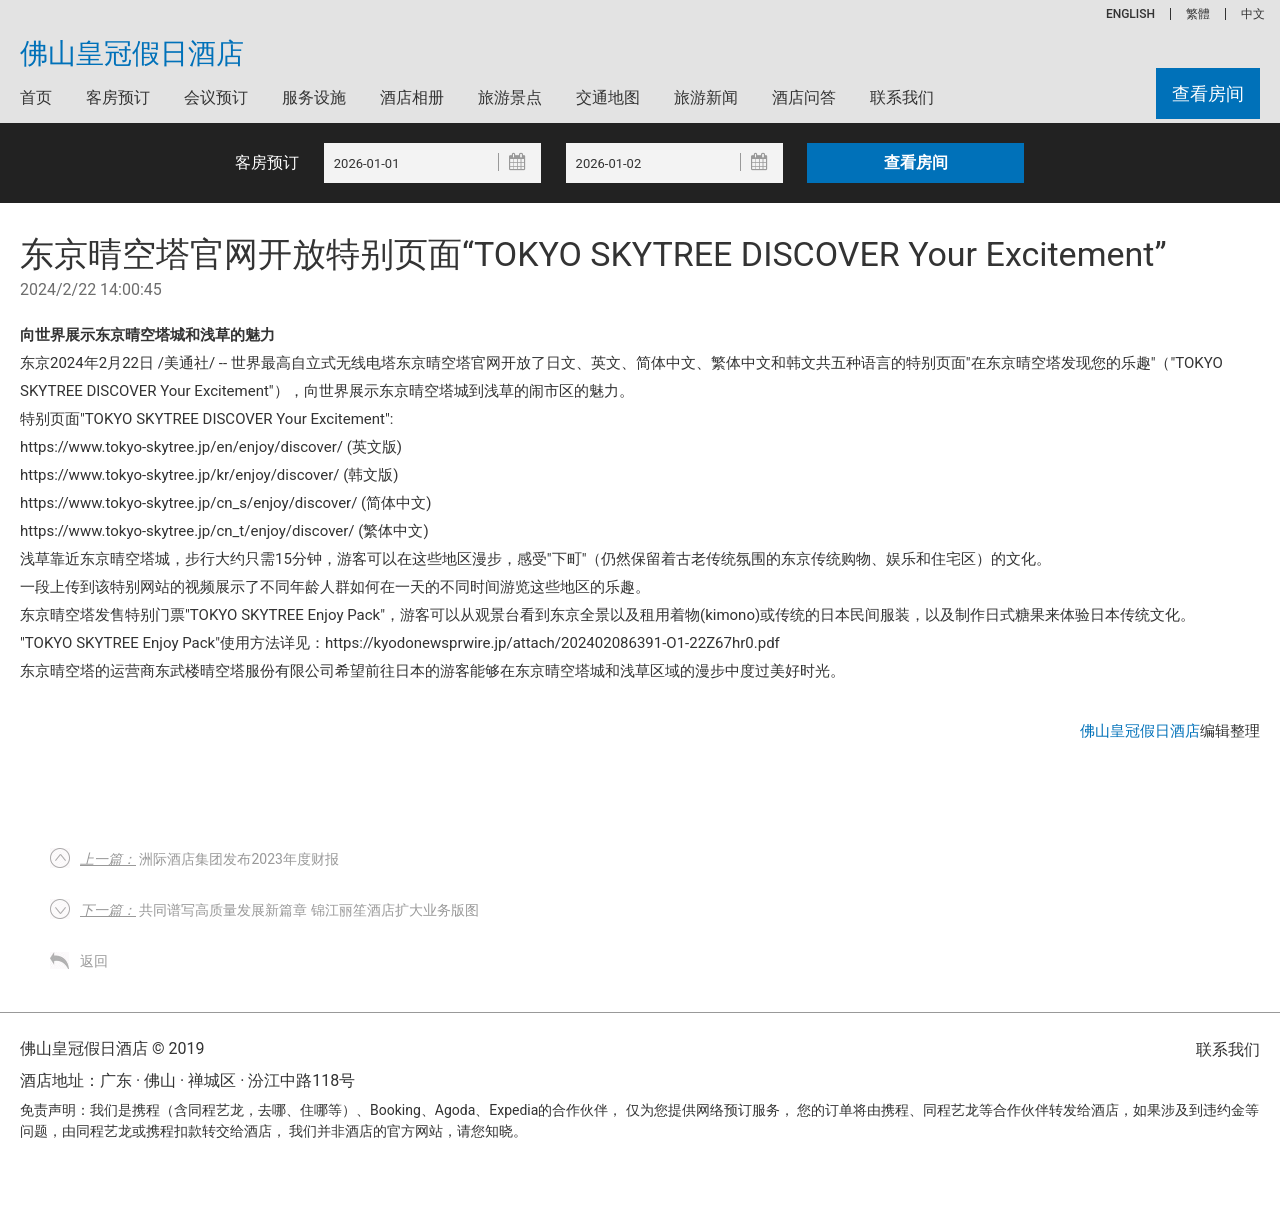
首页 (36, 97)
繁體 (1198, 14)
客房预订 (118, 97)
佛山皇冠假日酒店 (132, 54)
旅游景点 (510, 97)
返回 (94, 961)
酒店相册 (412, 97)
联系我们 (902, 97)
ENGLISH (1130, 14)
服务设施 (314, 97)
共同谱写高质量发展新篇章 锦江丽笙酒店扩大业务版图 (279, 910)
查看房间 (1208, 93)
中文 (1253, 14)
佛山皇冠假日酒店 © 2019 (112, 1048)
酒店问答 (804, 97)
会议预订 (216, 97)
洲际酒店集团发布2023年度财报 (209, 859)
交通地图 (608, 97)
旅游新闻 (706, 97)
